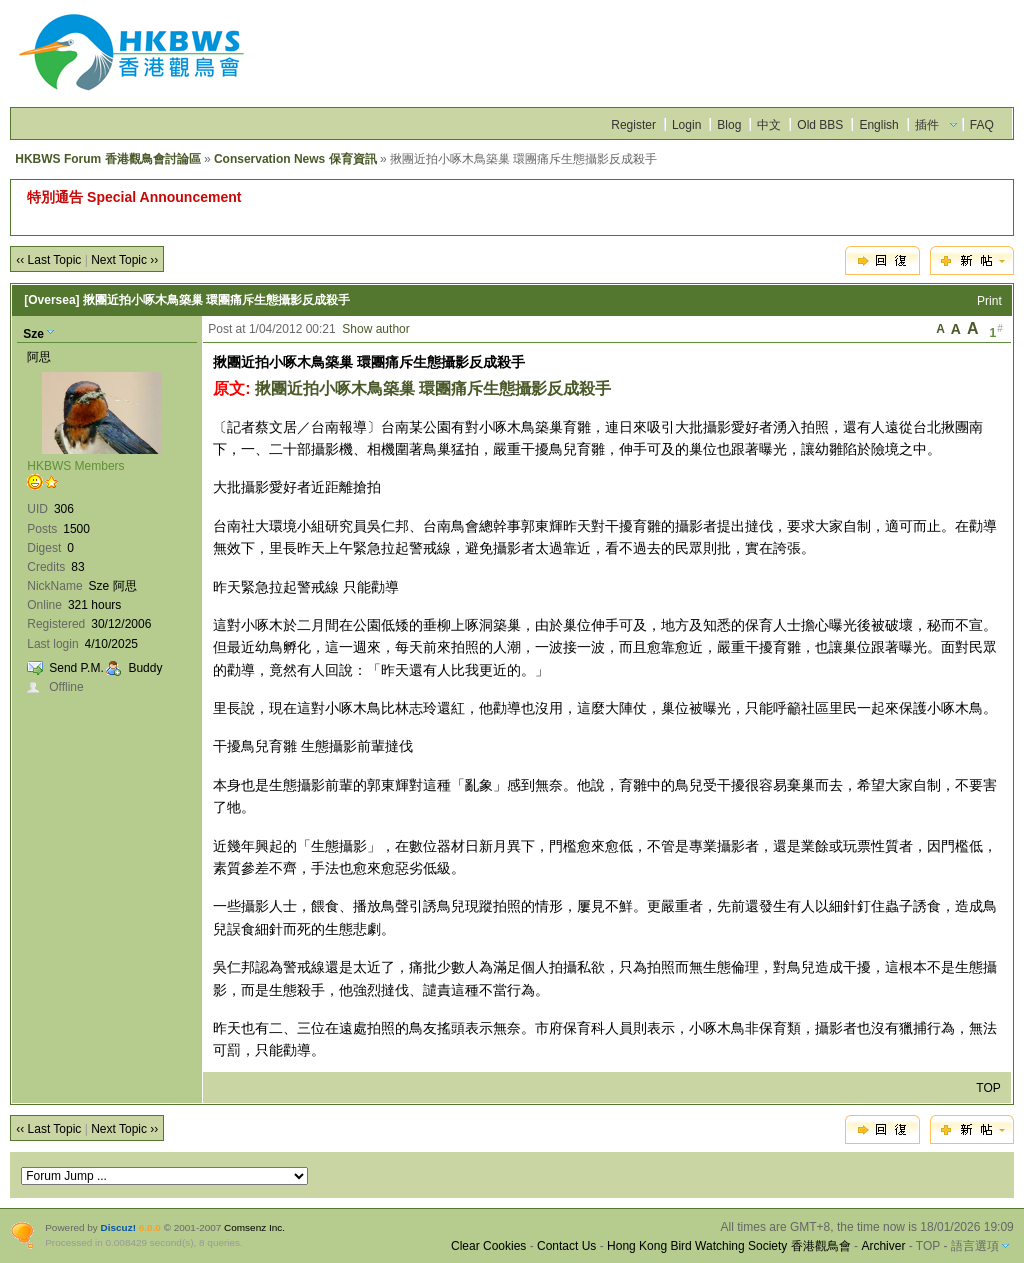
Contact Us (566, 1246)
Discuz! (118, 1227)
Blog (729, 125)
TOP (988, 1088)
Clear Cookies (488, 1246)
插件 (927, 125)
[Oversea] (51, 300)
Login (686, 125)
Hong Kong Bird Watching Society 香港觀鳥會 (729, 1246)
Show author (375, 329)
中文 (769, 125)
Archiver (883, 1246)
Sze (33, 334)
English (878, 125)
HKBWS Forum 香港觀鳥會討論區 (107, 159)
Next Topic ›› (124, 260)
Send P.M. (76, 668)
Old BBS (820, 125)
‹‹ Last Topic (48, 260)
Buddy (145, 668)
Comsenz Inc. (254, 1227)
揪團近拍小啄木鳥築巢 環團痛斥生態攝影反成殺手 (433, 388)
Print (989, 301)
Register (633, 125)
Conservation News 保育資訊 (295, 159)
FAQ (982, 125)
